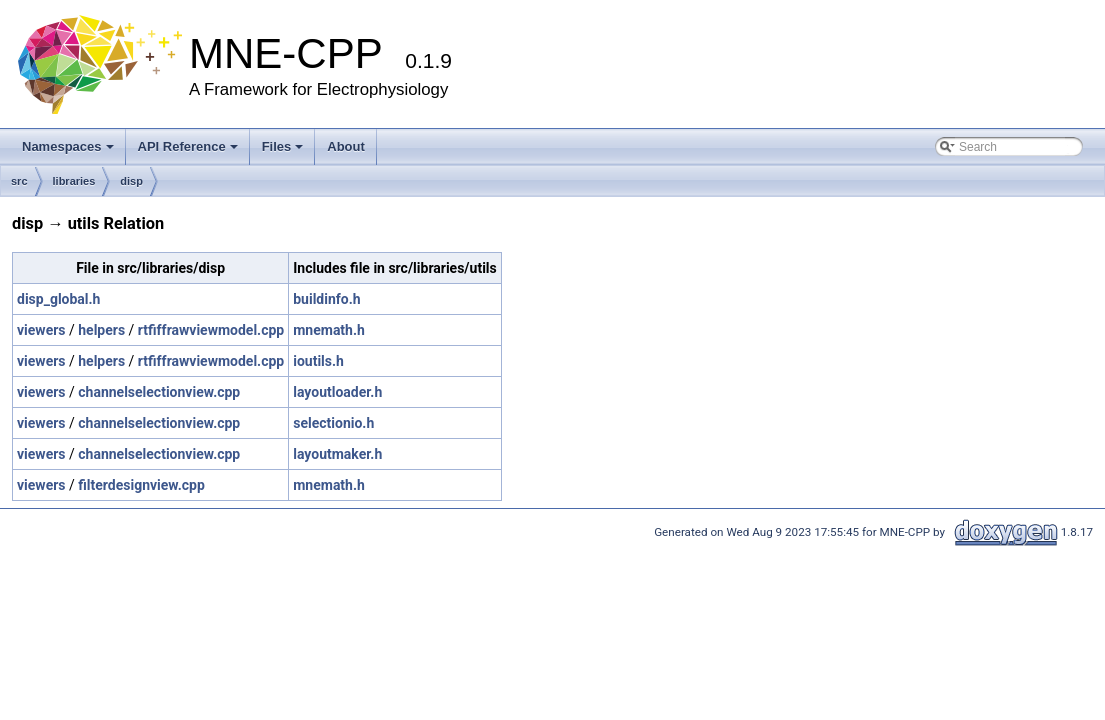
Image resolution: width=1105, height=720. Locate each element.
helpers (101, 330)
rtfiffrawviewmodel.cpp (211, 330)
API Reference (188, 146)
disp (131, 181)
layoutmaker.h (337, 454)
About (346, 146)
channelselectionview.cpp (159, 392)
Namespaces (68, 146)
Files (283, 146)
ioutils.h (318, 361)
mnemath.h (329, 330)
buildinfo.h (326, 299)
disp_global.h (58, 299)
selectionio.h (333, 423)
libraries (74, 181)
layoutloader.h (337, 392)
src (19, 181)
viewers (41, 330)
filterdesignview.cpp (141, 485)
